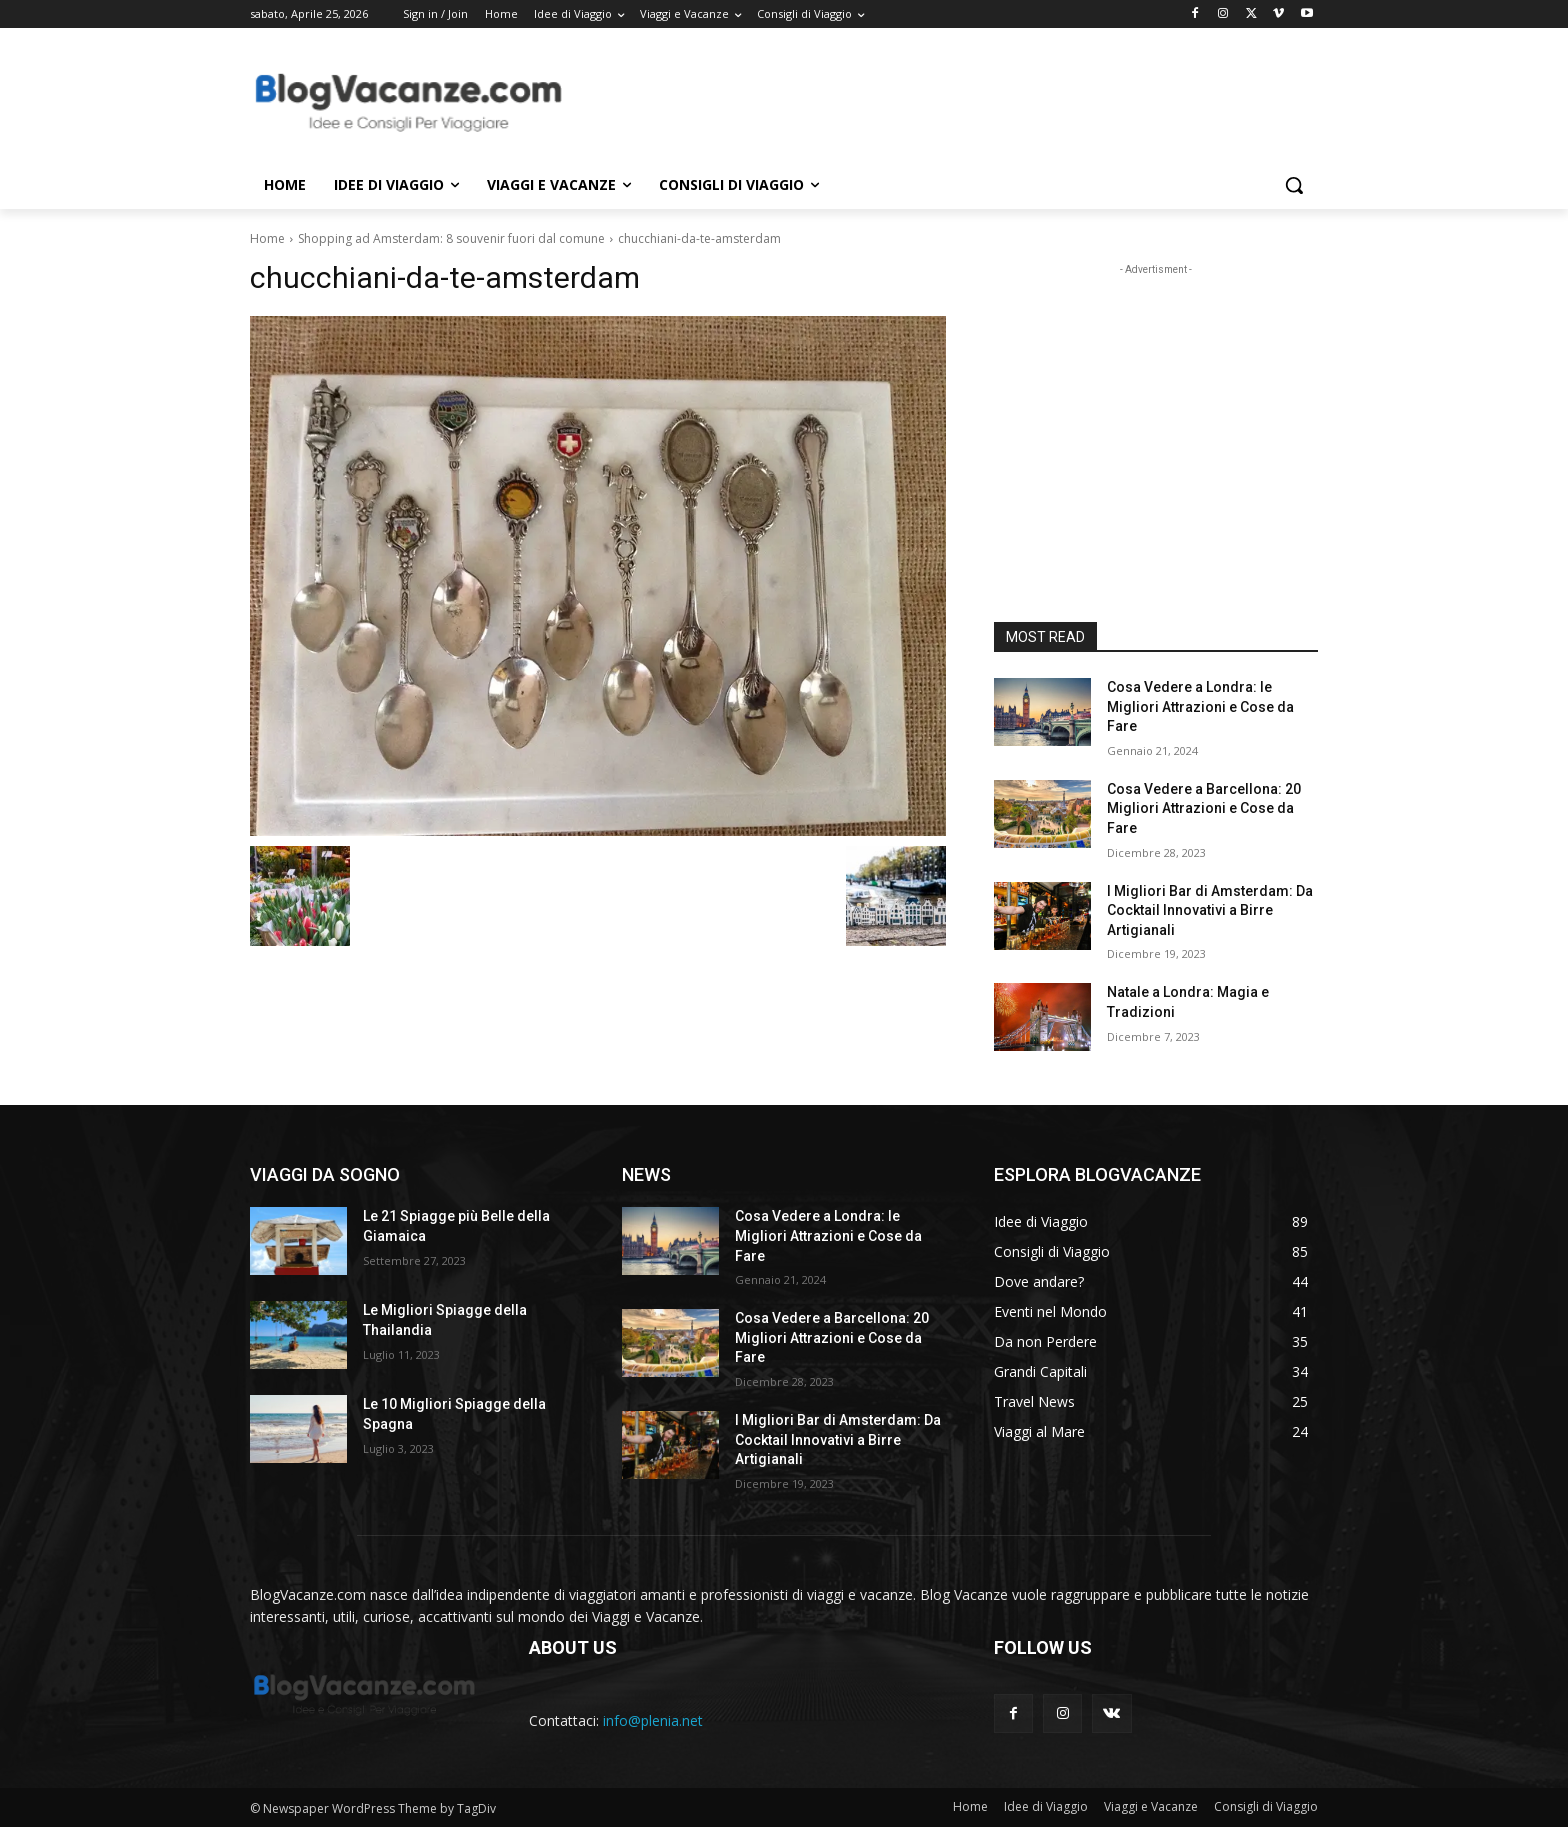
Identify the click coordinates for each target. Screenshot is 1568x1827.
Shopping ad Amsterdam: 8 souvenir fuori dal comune (451, 238)
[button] (1294, 185)
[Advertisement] (934, 101)
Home (267, 238)
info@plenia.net (653, 1720)
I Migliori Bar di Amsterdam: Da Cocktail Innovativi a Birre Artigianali (1210, 910)
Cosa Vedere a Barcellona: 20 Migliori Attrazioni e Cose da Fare (1204, 808)
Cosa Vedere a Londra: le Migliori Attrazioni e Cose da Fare (1200, 706)
